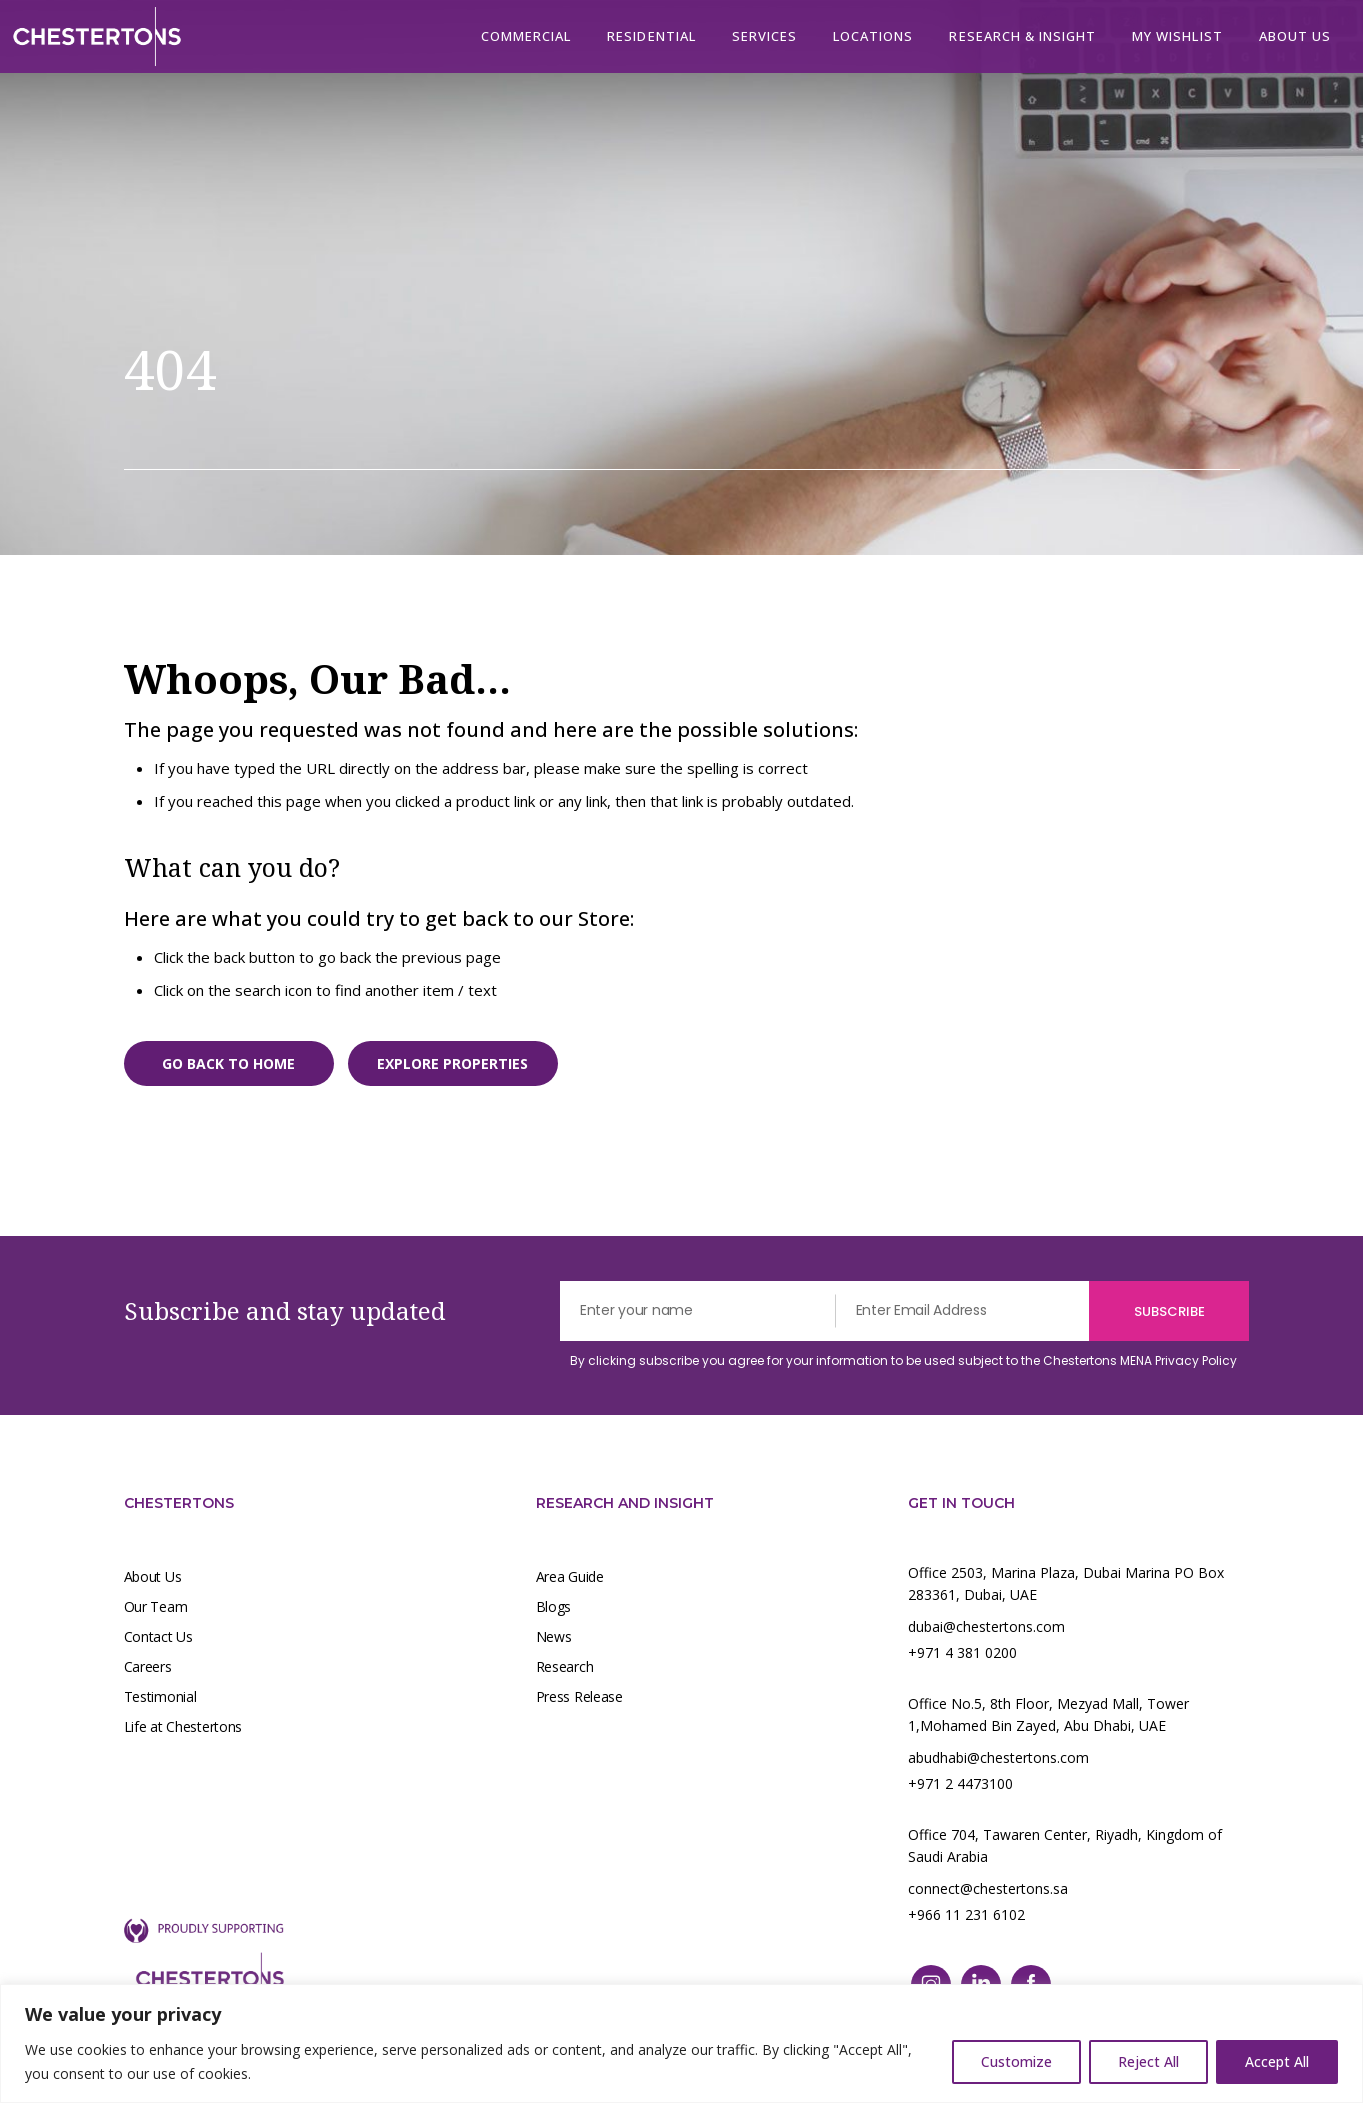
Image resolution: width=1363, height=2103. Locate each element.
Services (764, 36)
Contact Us (158, 1636)
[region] (681, 2043)
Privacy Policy (1196, 1360)
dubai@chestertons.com (986, 1626)
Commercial (526, 36)
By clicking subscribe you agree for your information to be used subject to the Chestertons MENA (903, 1360)
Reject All (1148, 2061)
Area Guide (570, 1576)
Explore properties (452, 1063)
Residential (651, 36)
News (554, 1636)
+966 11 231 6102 (966, 1914)
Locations (873, 36)
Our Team (156, 1606)
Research (565, 1666)
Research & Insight (1022, 36)
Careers (148, 1666)
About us (1295, 36)
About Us (153, 1576)
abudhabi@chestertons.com (998, 1757)
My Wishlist (1177, 36)
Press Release (579, 1696)
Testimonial (160, 1696)
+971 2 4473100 (960, 1783)
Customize (1016, 2061)
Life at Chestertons (183, 1726)
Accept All (1277, 2061)
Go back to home (228, 1063)
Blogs (554, 1606)
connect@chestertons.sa (988, 1888)
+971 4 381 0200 (962, 1652)
